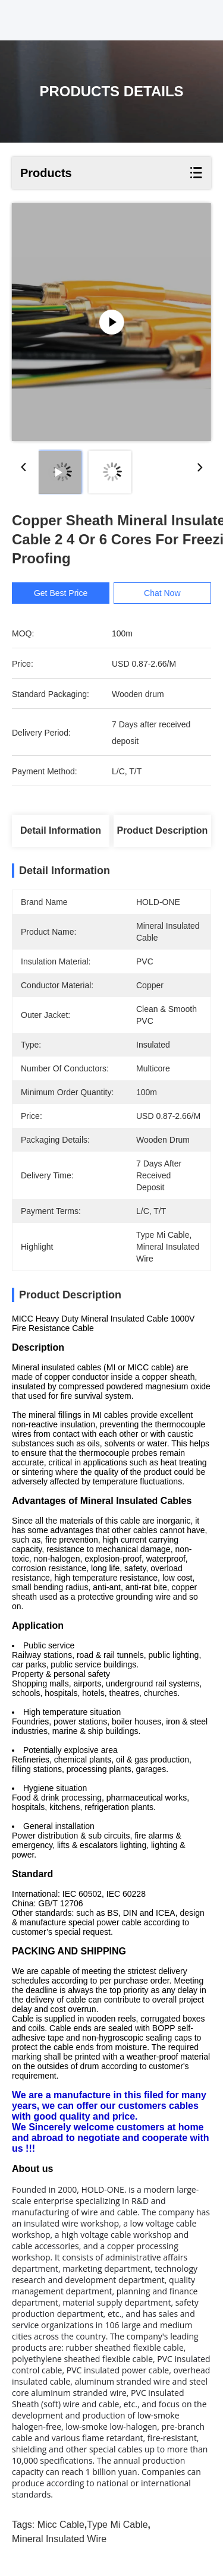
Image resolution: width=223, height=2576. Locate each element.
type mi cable (117, 2525)
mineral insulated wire (59, 2539)
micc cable (60, 2525)
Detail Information (60, 830)
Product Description (162, 830)
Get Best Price (60, 593)
